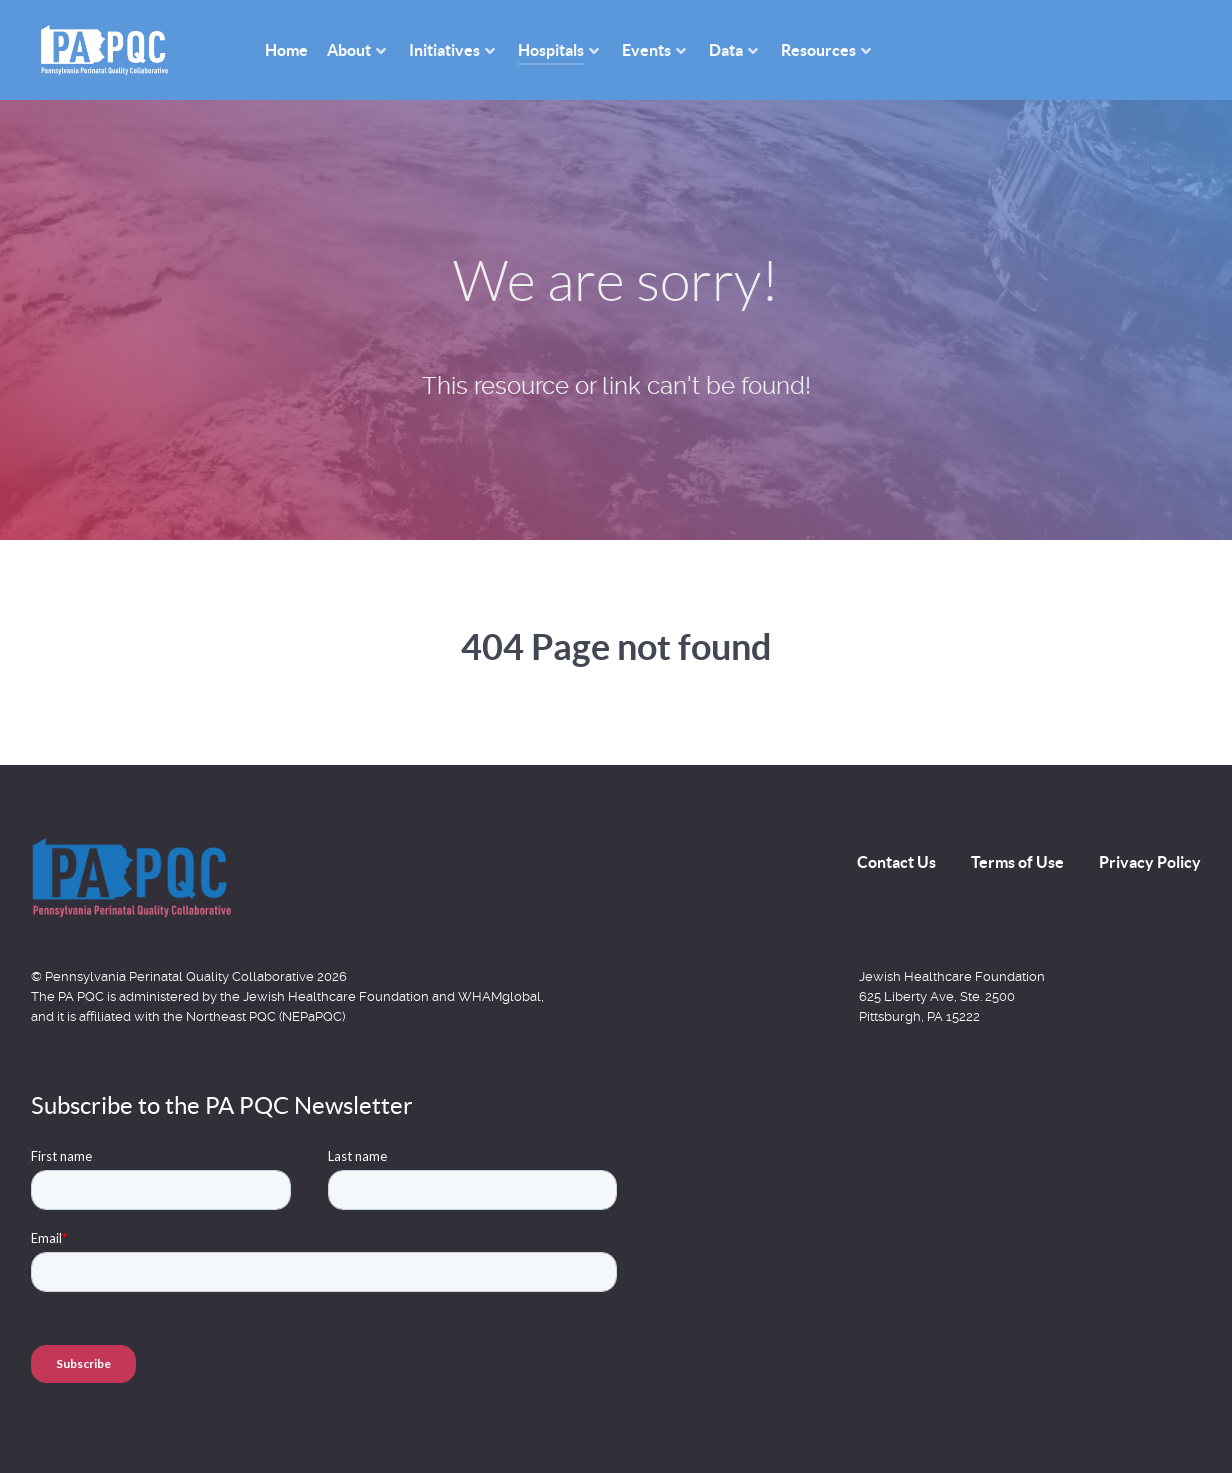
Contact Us (896, 862)
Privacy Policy (1150, 862)
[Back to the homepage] (131, 877)
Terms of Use (1017, 862)
